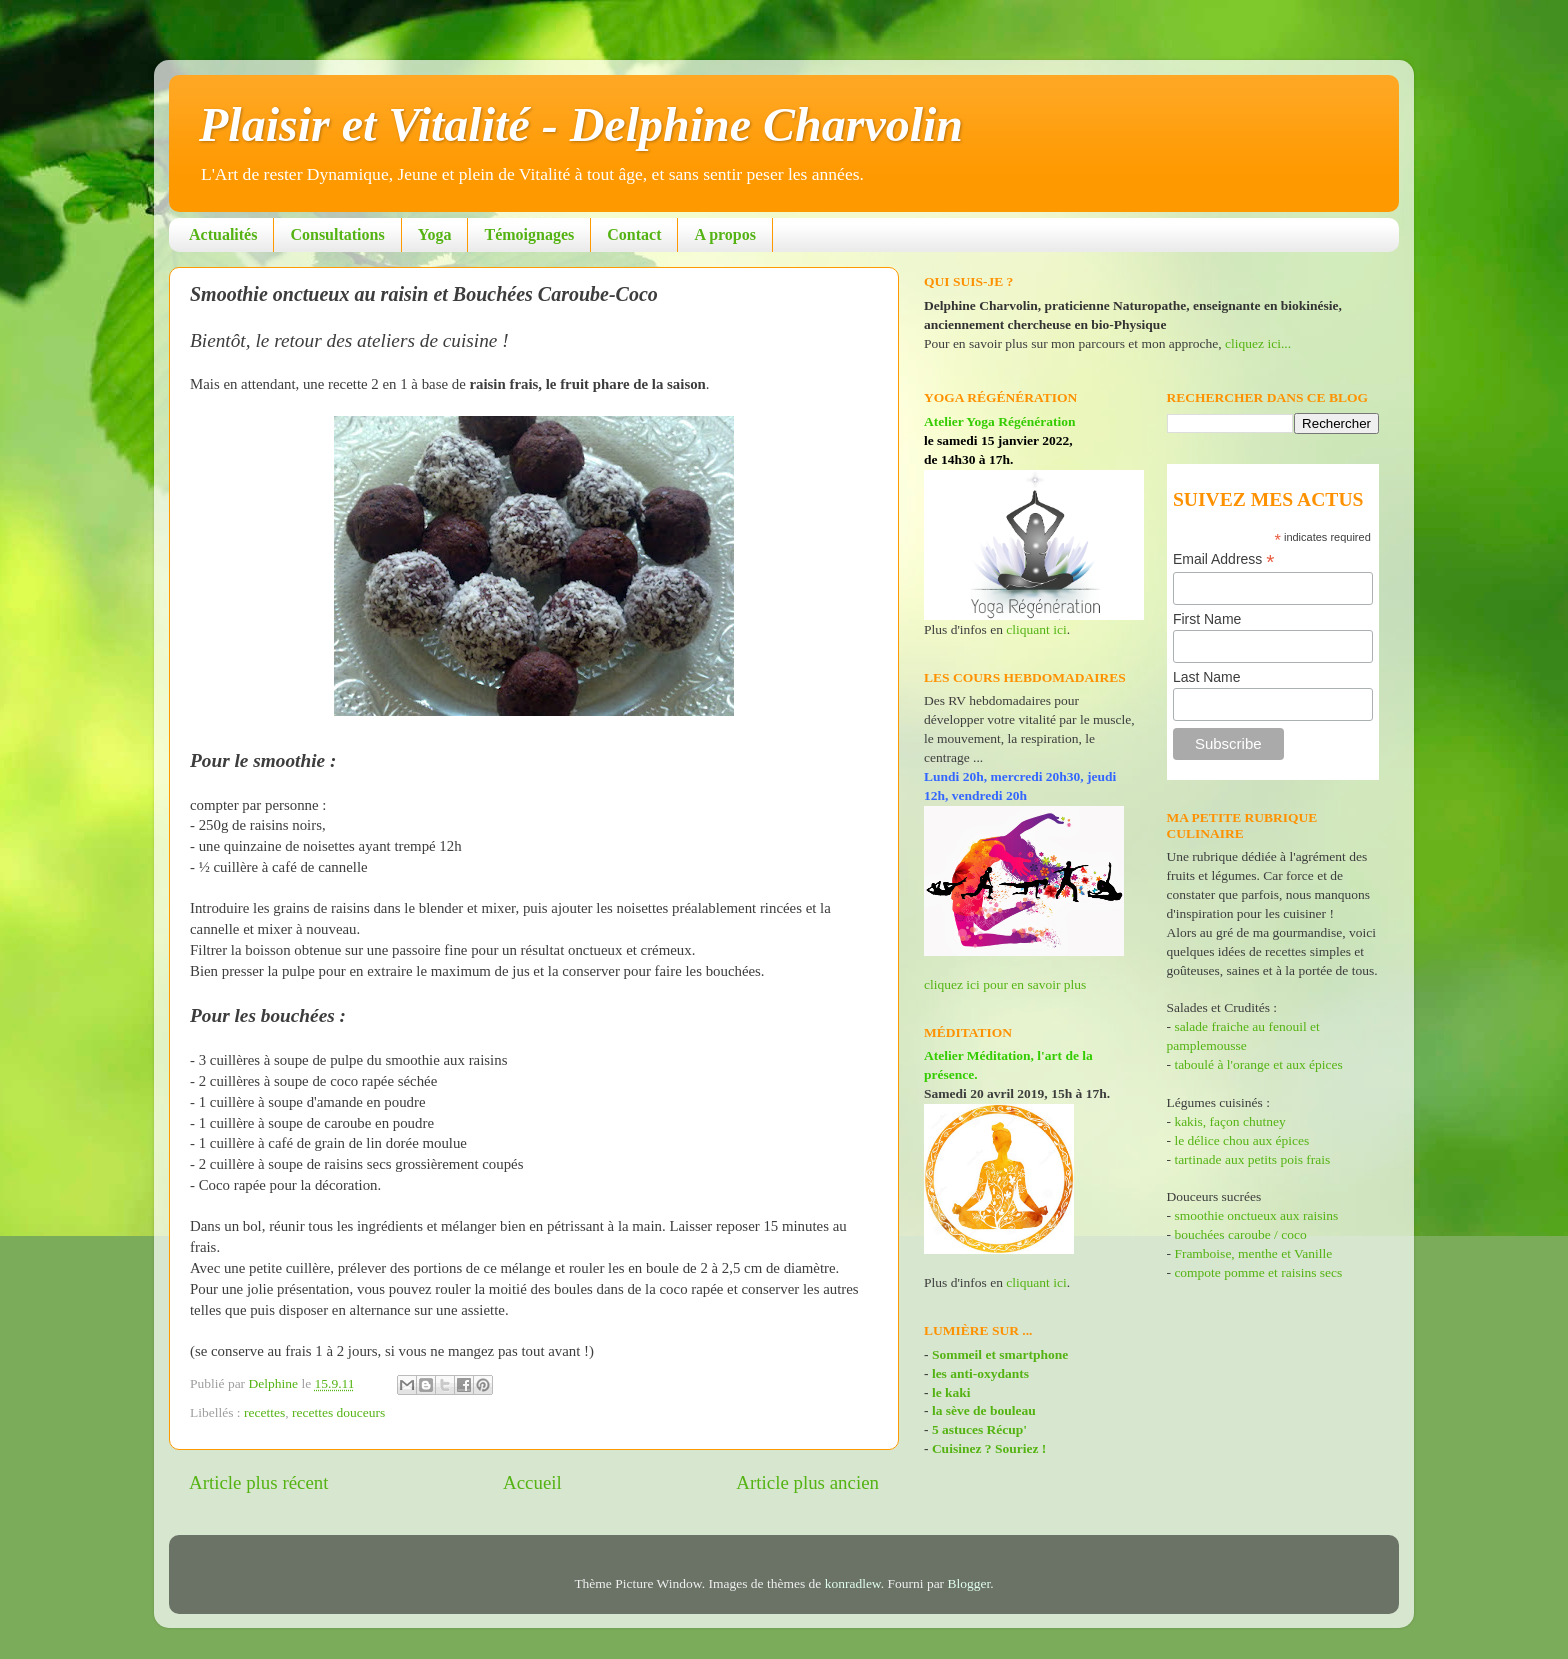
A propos (725, 234)
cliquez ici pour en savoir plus (1005, 984)
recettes (264, 1412)
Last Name (1207, 677)
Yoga (435, 234)
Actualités (223, 234)
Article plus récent (259, 1482)
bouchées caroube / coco (1240, 1234)
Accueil (532, 1482)
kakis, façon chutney (1229, 1121)
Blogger (969, 1583)
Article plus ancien (807, 1482)
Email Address (1224, 559)
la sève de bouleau (984, 1410)
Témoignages (529, 234)
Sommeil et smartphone (1000, 1354)
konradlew (853, 1583)
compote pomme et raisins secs (1258, 1272)
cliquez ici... (1258, 343)
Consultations (337, 234)
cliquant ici (1036, 629)
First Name (1207, 619)
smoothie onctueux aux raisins (1256, 1215)
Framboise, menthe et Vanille (1253, 1253)
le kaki (951, 1392)
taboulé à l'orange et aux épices (1258, 1064)
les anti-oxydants (980, 1373)
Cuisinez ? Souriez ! (989, 1448)
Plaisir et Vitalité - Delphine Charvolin (581, 124)
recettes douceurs (338, 1412)
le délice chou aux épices (1241, 1140)
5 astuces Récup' (979, 1429)
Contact (634, 234)
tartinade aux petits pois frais (1250, 1159)
